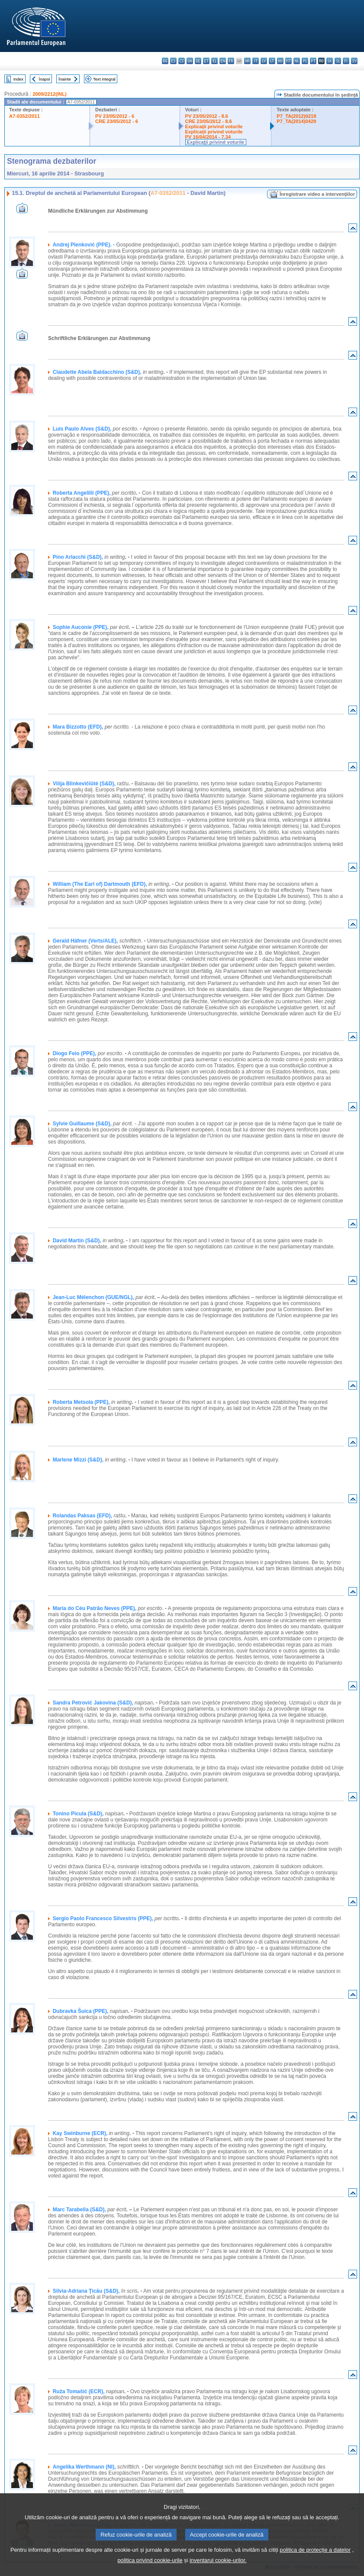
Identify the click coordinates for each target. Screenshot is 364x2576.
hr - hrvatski (247, 61)
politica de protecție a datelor (315, 2558)
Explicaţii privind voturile (214, 126)
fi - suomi (346, 61)
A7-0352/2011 (24, 116)
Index (18, 79)
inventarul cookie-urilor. (218, 2569)
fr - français (231, 61)
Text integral (104, 79)
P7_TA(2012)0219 (296, 116)
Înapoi (44, 79)
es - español (173, 61)
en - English (222, 61)
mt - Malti (288, 61)
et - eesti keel (206, 61)
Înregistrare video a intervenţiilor (317, 194)
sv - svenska (354, 61)
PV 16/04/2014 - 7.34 (208, 136)
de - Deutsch (198, 61)
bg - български (165, 61)
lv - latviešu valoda (264, 61)
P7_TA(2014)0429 (296, 121)
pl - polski (305, 61)
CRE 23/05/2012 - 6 (116, 121)
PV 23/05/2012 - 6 (114, 116)
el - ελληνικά (214, 61)
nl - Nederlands (296, 61)
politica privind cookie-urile (149, 2569)
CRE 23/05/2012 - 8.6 (208, 121)
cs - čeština (181, 61)
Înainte (64, 79)
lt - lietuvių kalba (272, 61)
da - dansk (190, 61)
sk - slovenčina (329, 61)
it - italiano (255, 61)
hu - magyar (280, 61)
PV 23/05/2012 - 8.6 (207, 116)
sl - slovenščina (338, 61)
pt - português (313, 61)
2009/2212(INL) (49, 94)
